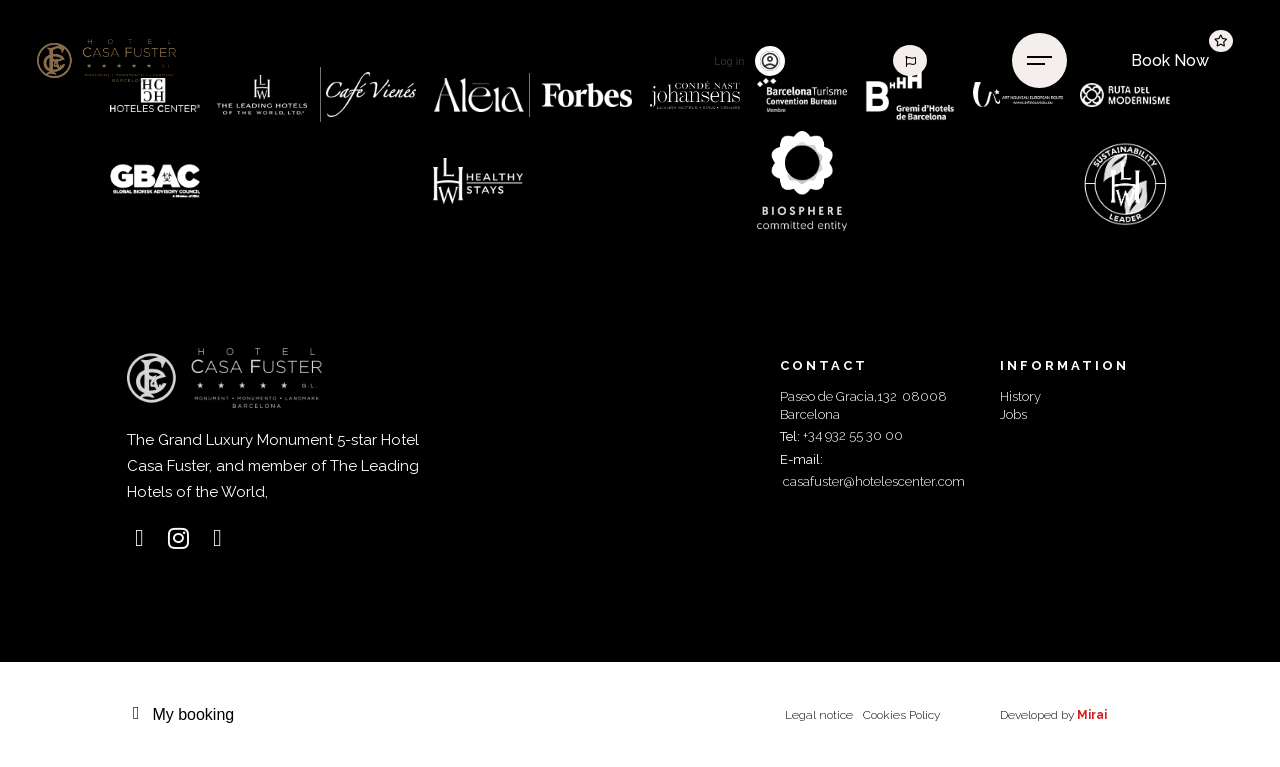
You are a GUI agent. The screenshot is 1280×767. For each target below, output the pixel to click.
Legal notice (819, 715)
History (1020, 396)
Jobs (1013, 414)
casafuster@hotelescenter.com (874, 481)
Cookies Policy (901, 715)
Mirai (1092, 715)
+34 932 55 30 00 (853, 435)
